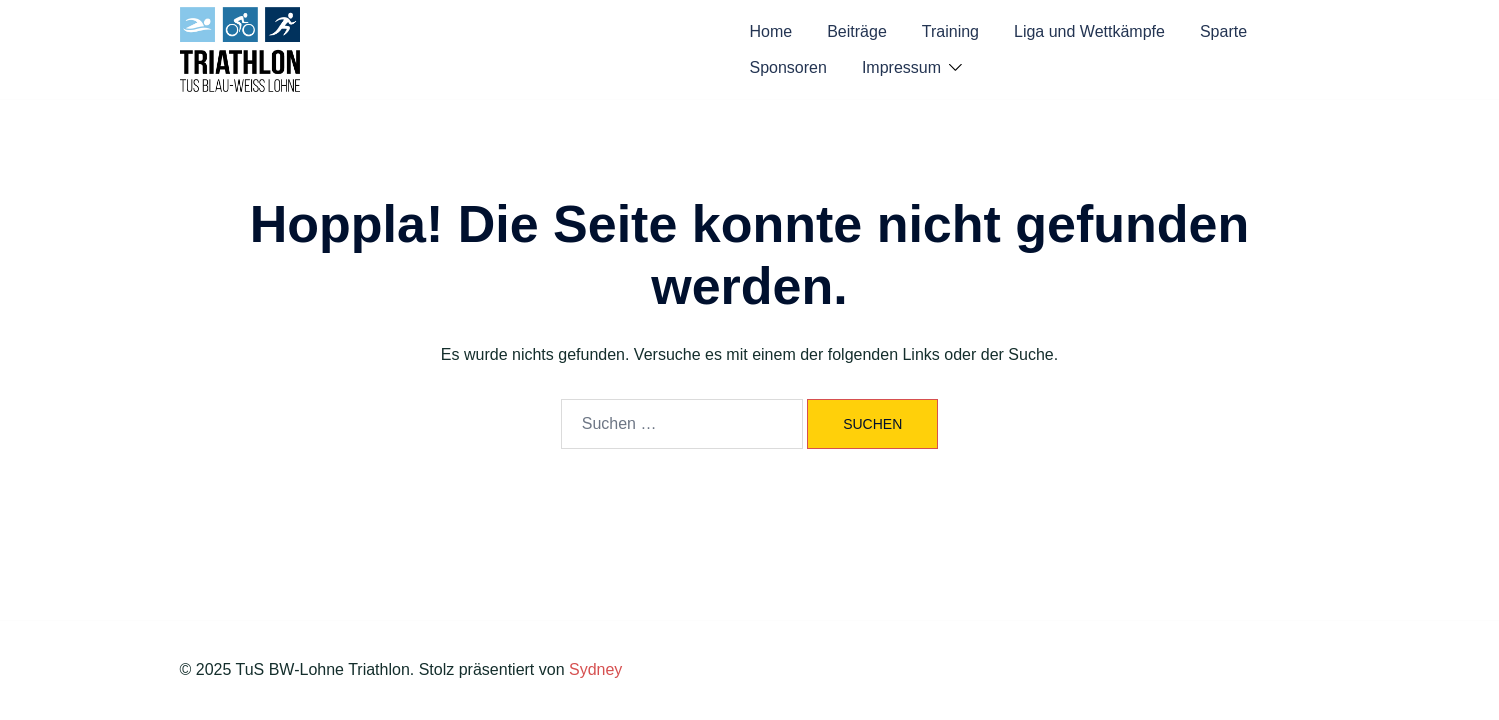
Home (771, 31)
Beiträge (857, 31)
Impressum (901, 67)
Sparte (1223, 31)
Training (950, 31)
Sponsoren (788, 67)
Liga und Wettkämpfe (1089, 31)
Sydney (595, 669)
